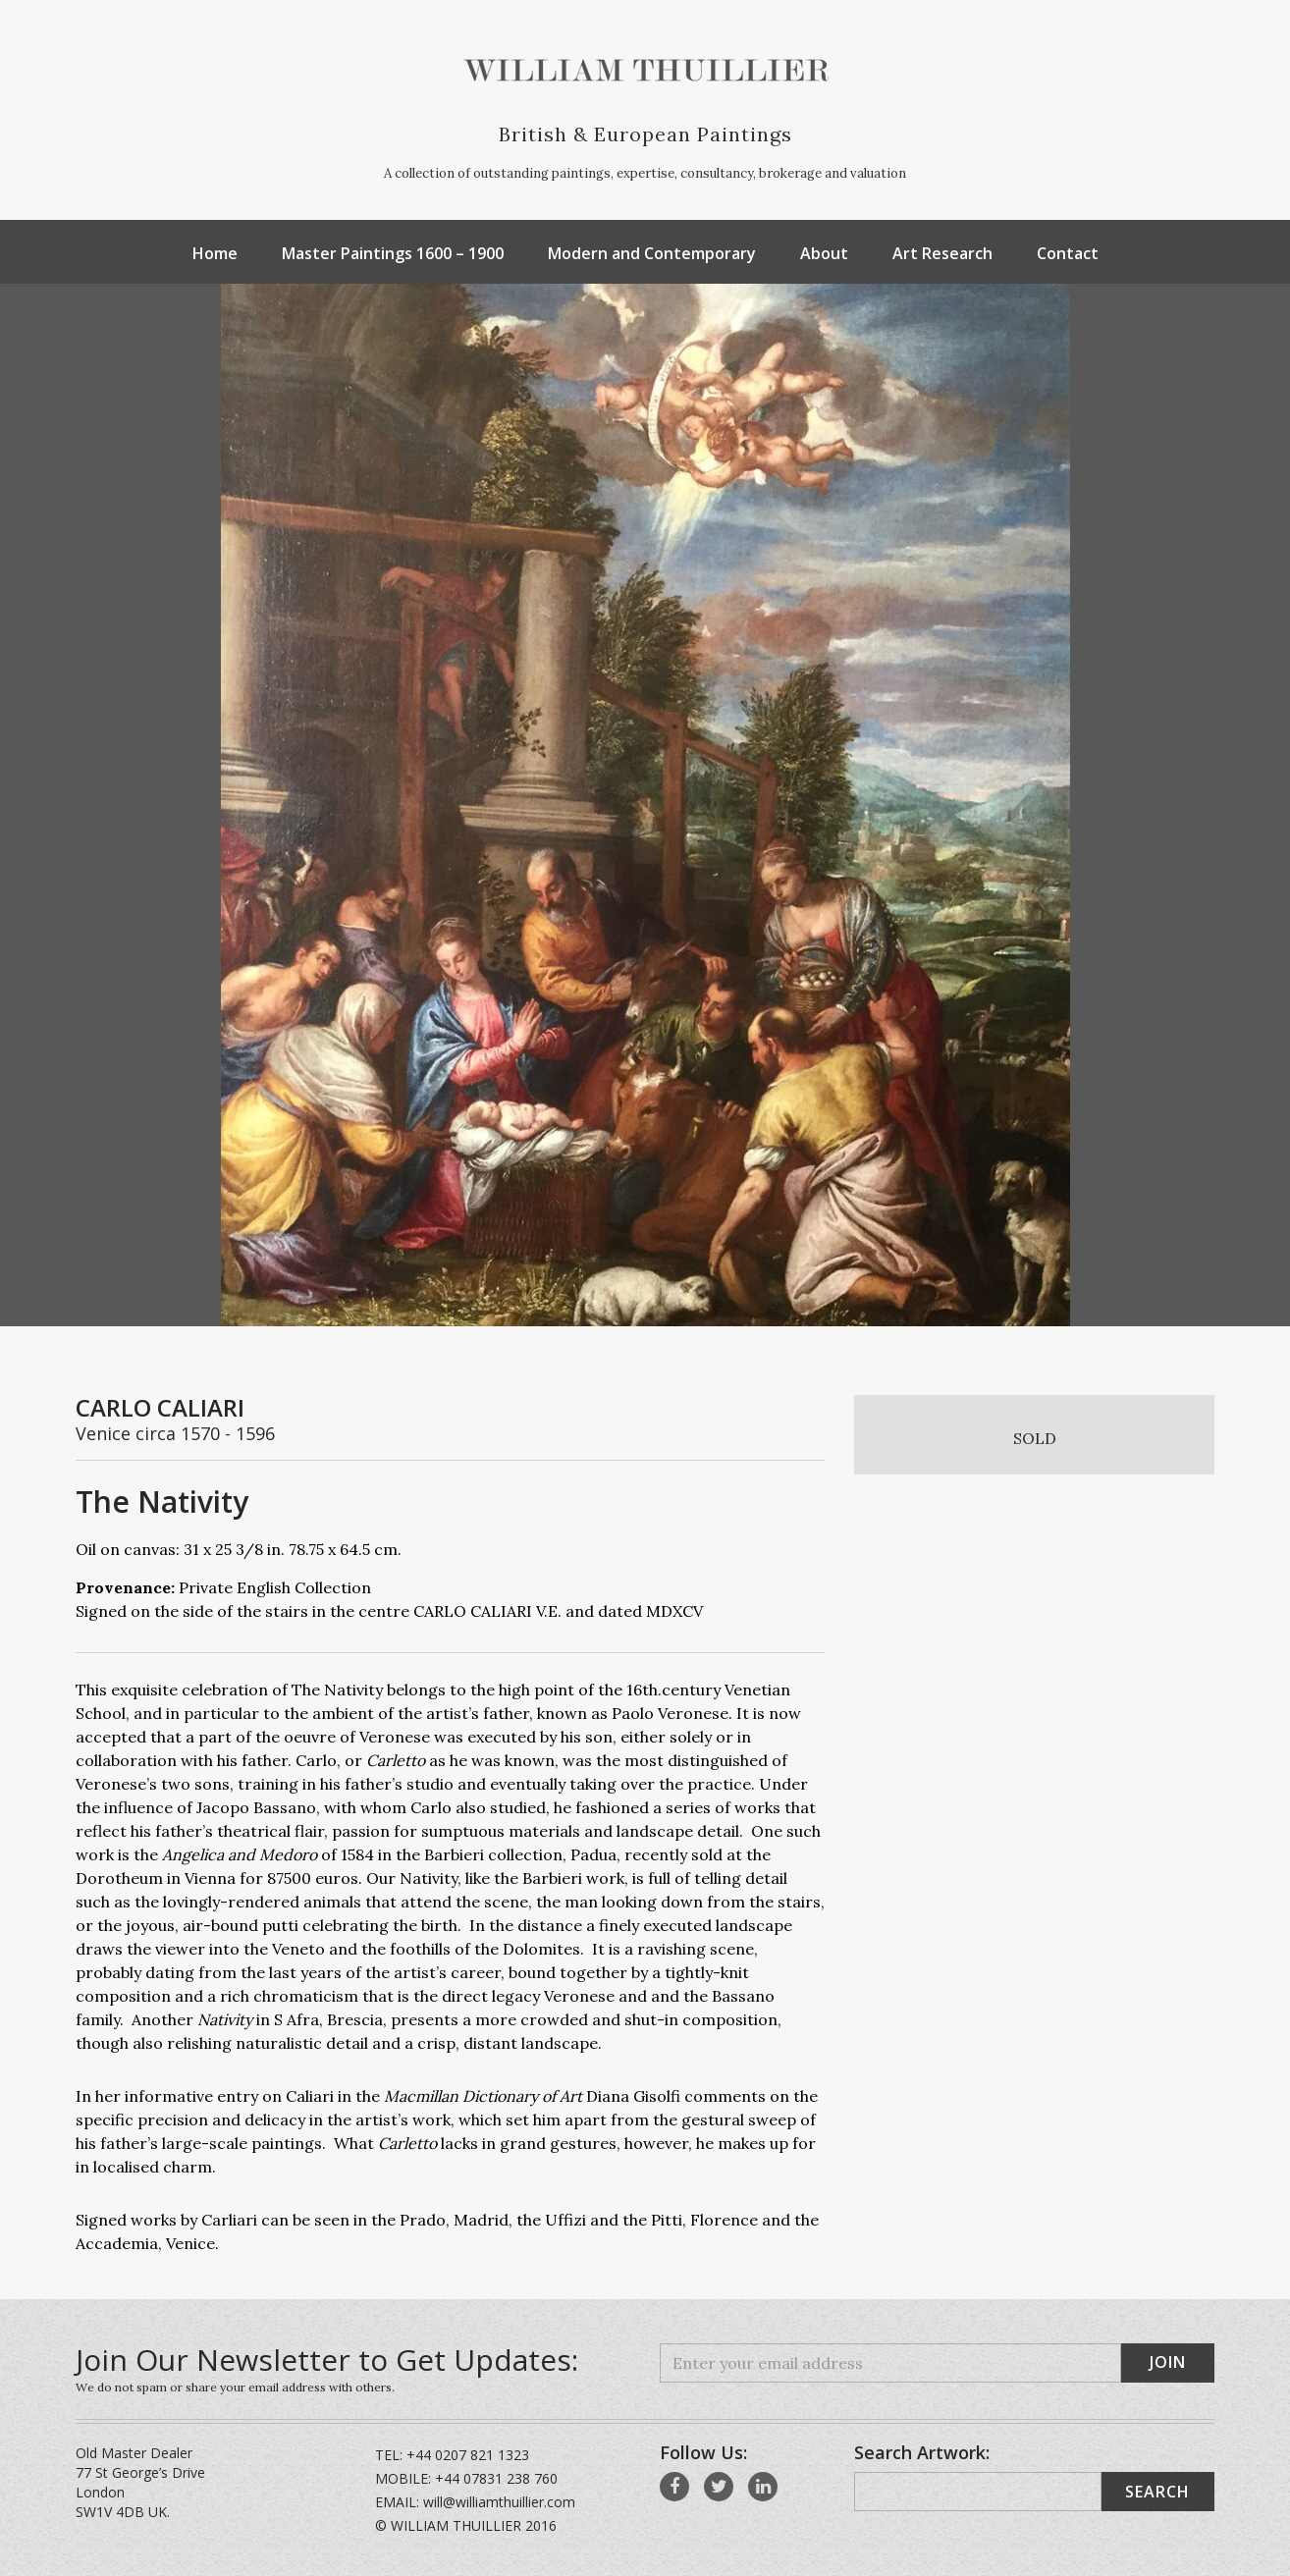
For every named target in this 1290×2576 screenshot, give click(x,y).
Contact (1068, 253)
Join (1168, 2362)
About (824, 253)
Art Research (942, 253)
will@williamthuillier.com (499, 2502)
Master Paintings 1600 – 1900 (393, 253)
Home (215, 253)
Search (1157, 2491)
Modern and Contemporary (652, 253)
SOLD (1034, 1438)
